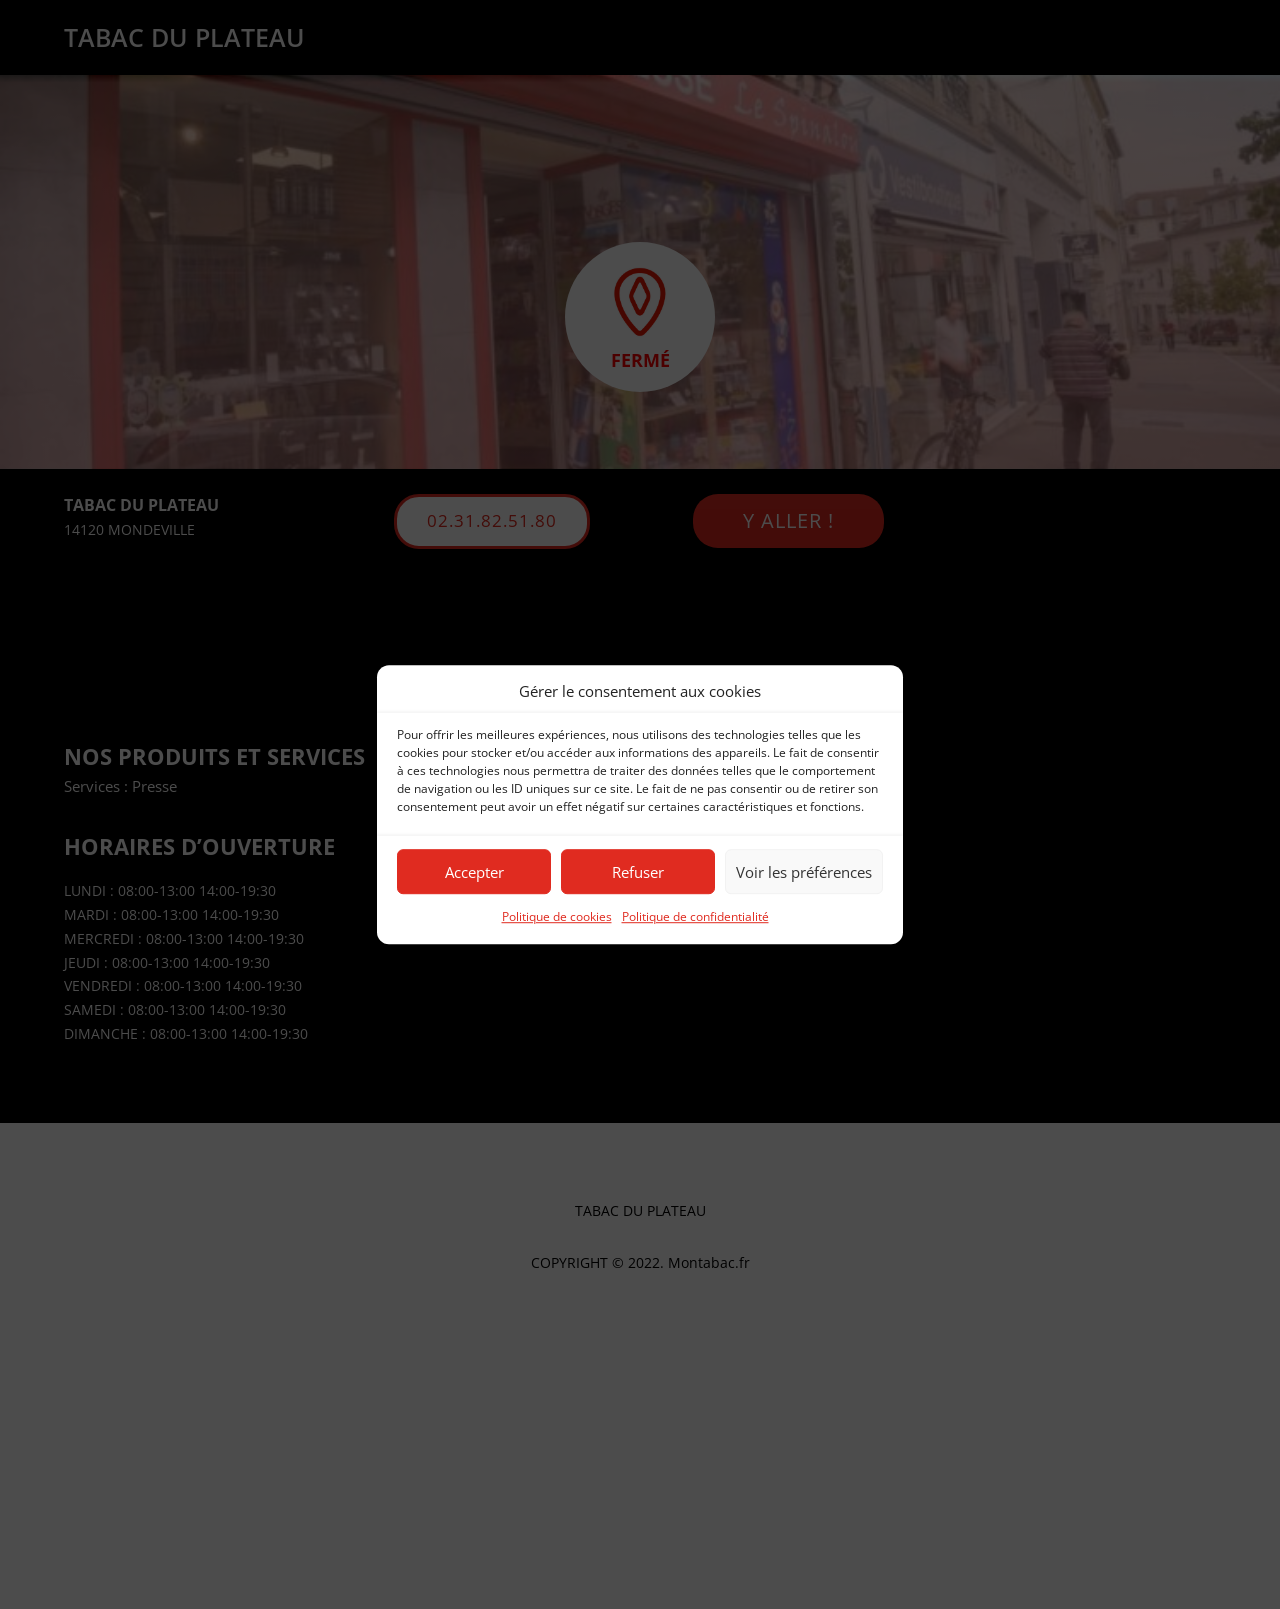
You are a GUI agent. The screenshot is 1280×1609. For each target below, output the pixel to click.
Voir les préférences (804, 872)
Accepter (474, 872)
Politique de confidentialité (695, 917)
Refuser (638, 872)
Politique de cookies (557, 917)
